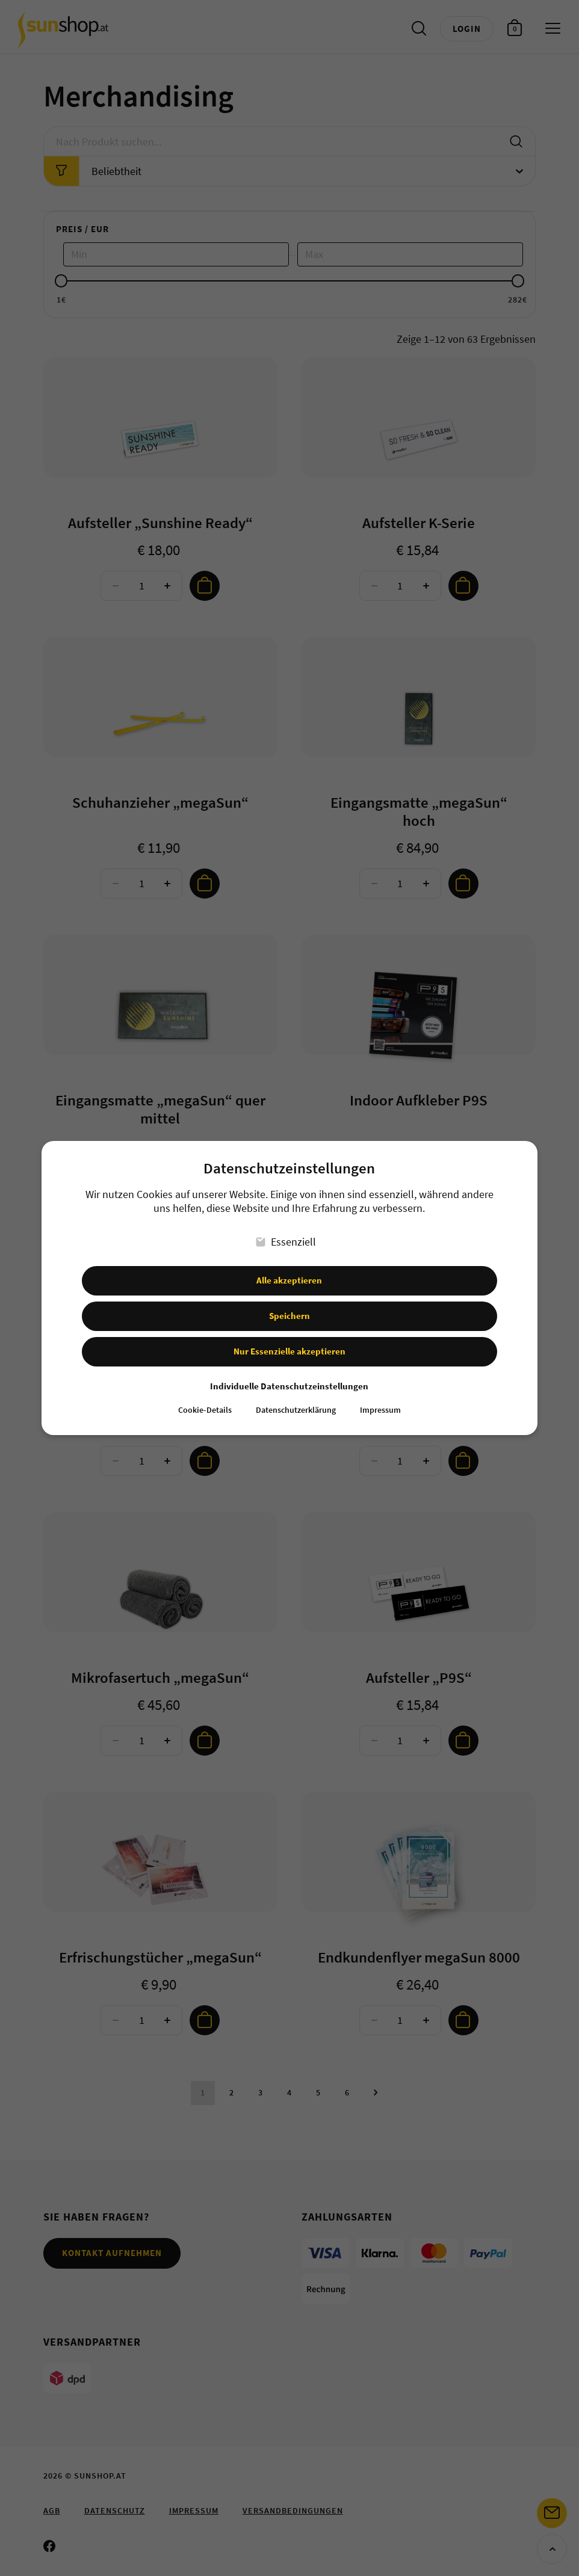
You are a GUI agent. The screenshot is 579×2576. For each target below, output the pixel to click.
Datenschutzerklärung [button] (296, 1410)
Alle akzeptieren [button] (289, 1280)
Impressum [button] (380, 1410)
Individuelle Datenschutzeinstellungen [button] (289, 1386)
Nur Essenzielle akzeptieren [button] (289, 1351)
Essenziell (286, 1242)
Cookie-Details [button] (205, 1410)
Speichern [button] (289, 1315)
